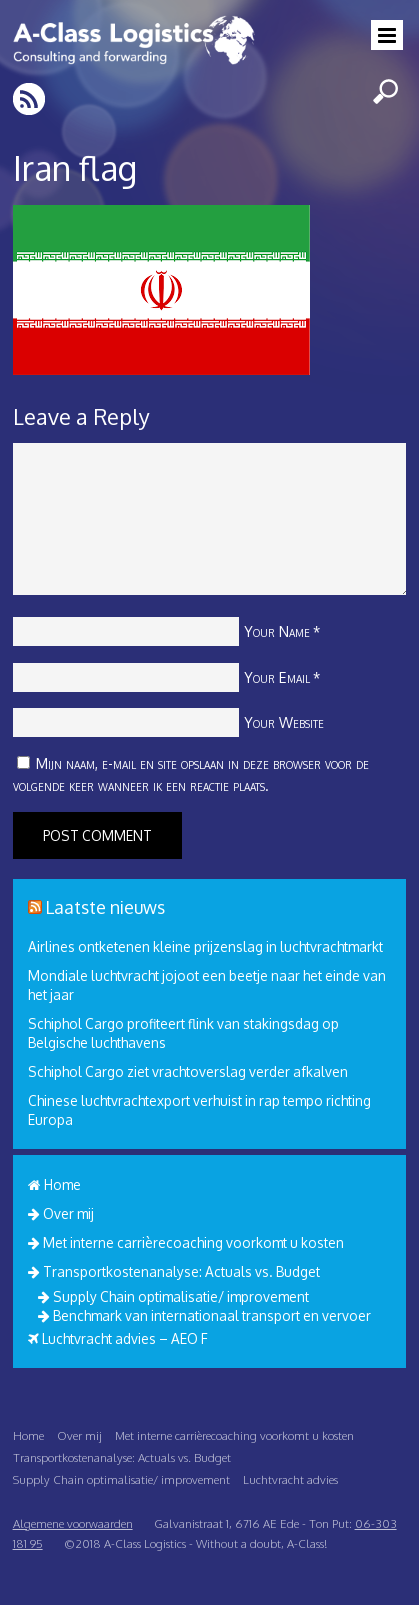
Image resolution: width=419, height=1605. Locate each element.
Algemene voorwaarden (73, 1523)
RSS (30, 98)
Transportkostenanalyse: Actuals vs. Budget (174, 1271)
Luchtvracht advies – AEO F (118, 1338)
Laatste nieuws (105, 907)
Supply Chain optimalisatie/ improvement (173, 1296)
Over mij (61, 1213)
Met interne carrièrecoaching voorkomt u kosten (186, 1242)
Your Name (277, 631)
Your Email (277, 677)
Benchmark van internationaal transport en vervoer (204, 1315)
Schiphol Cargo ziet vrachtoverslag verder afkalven (188, 1071)
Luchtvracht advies (290, 1479)
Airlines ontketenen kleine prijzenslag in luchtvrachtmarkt (205, 946)
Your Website (284, 722)
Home (54, 1184)
